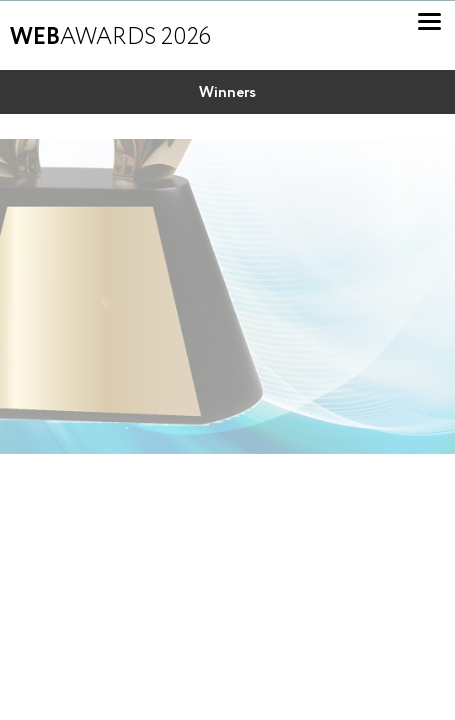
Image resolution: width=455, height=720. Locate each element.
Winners (227, 93)
